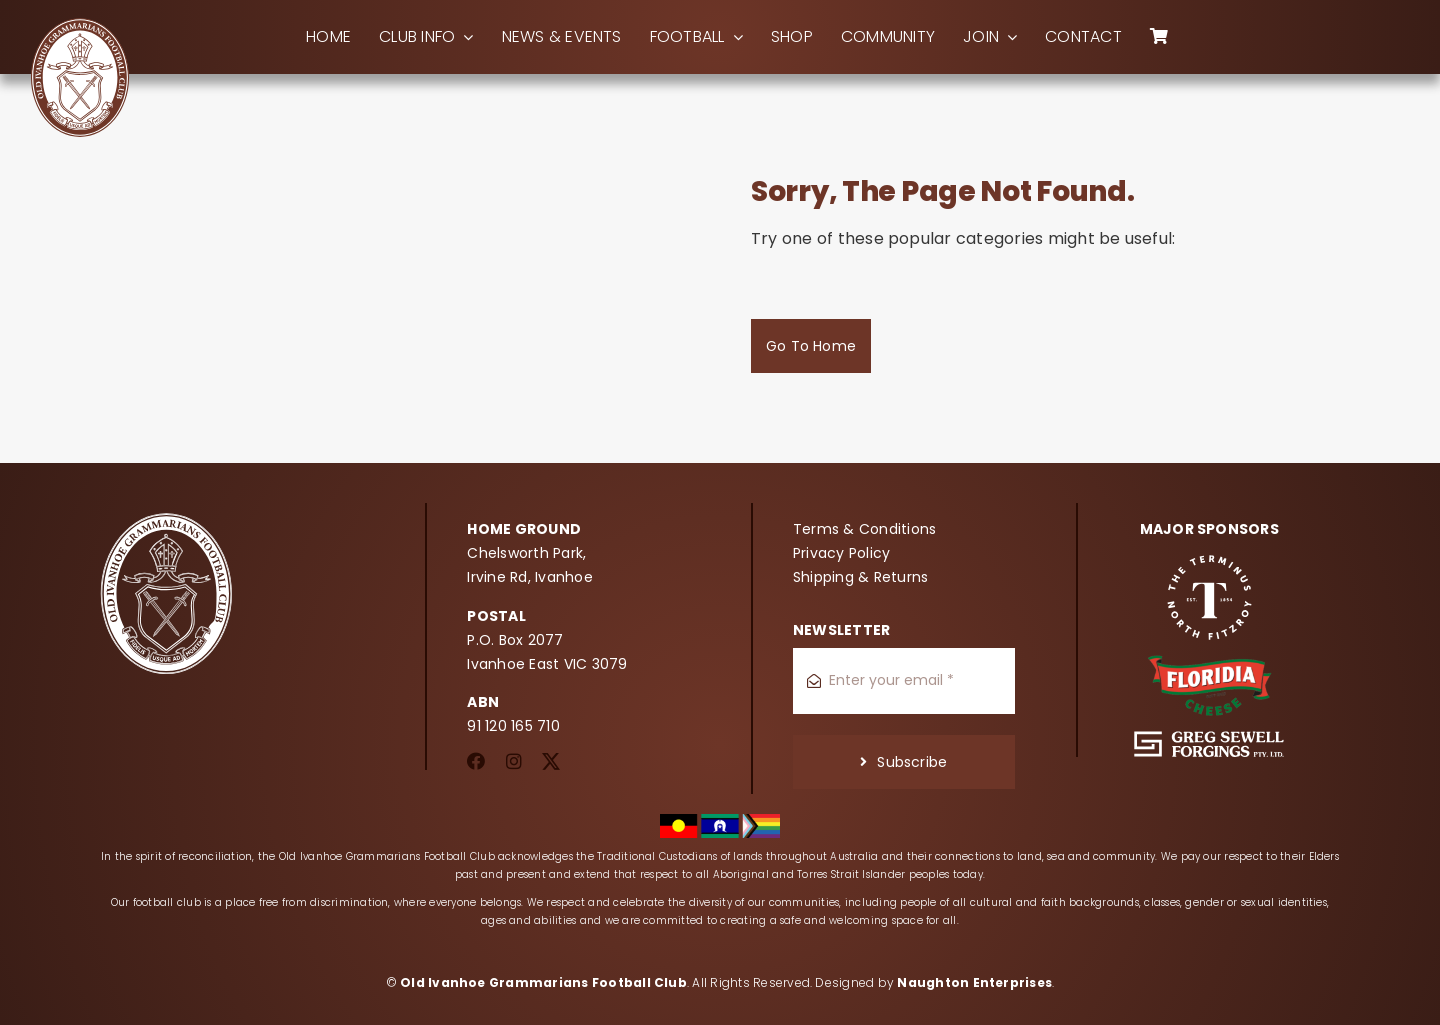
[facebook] (476, 761)
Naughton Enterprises (974, 982)
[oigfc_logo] (80, 24)
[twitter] (551, 761)
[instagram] (514, 761)
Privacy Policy (841, 553)
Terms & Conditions (864, 529)
